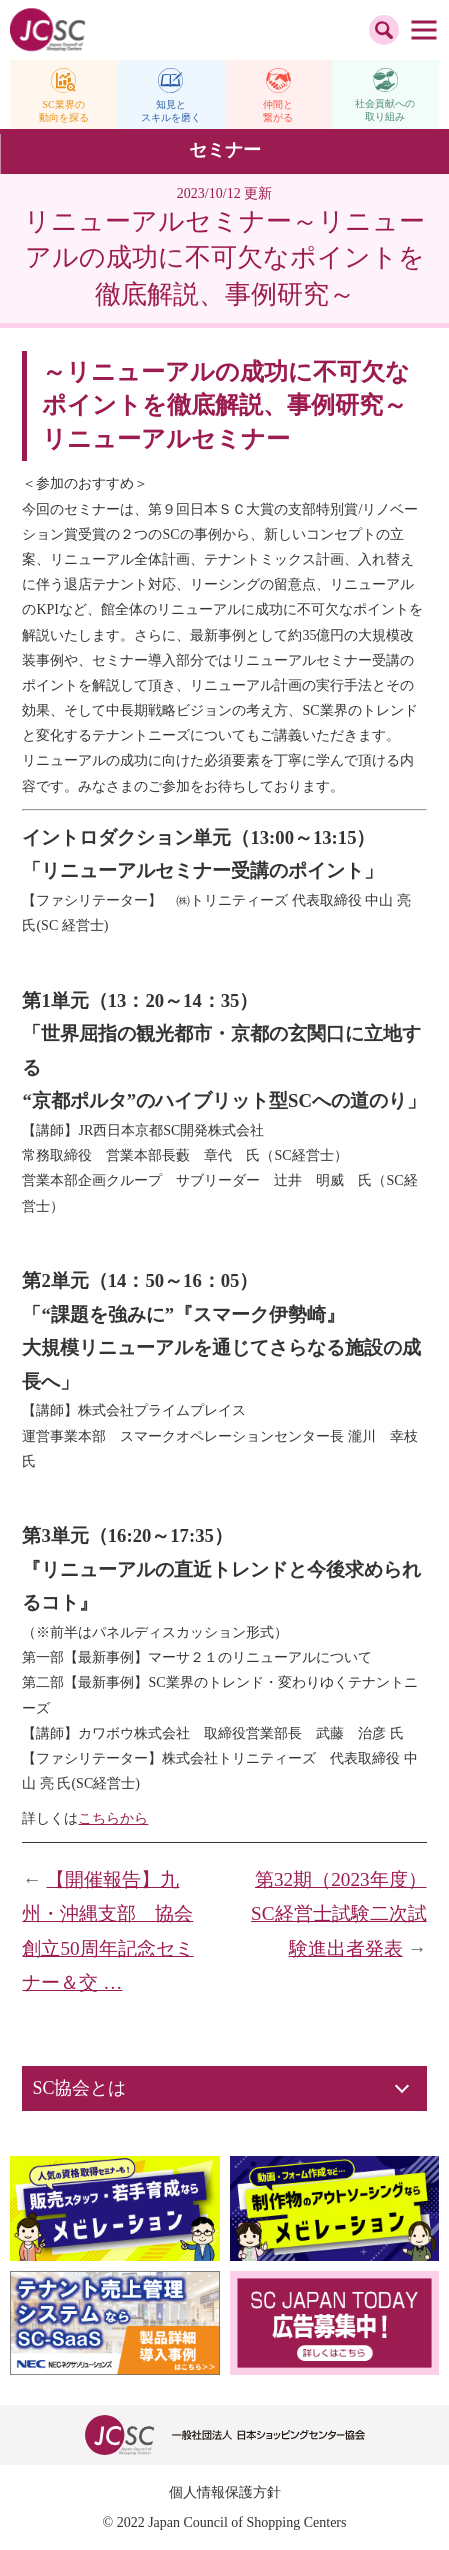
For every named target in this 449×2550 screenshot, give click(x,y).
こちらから (113, 1818)
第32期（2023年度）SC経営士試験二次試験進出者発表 (338, 1914)
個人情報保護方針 (225, 2492)
